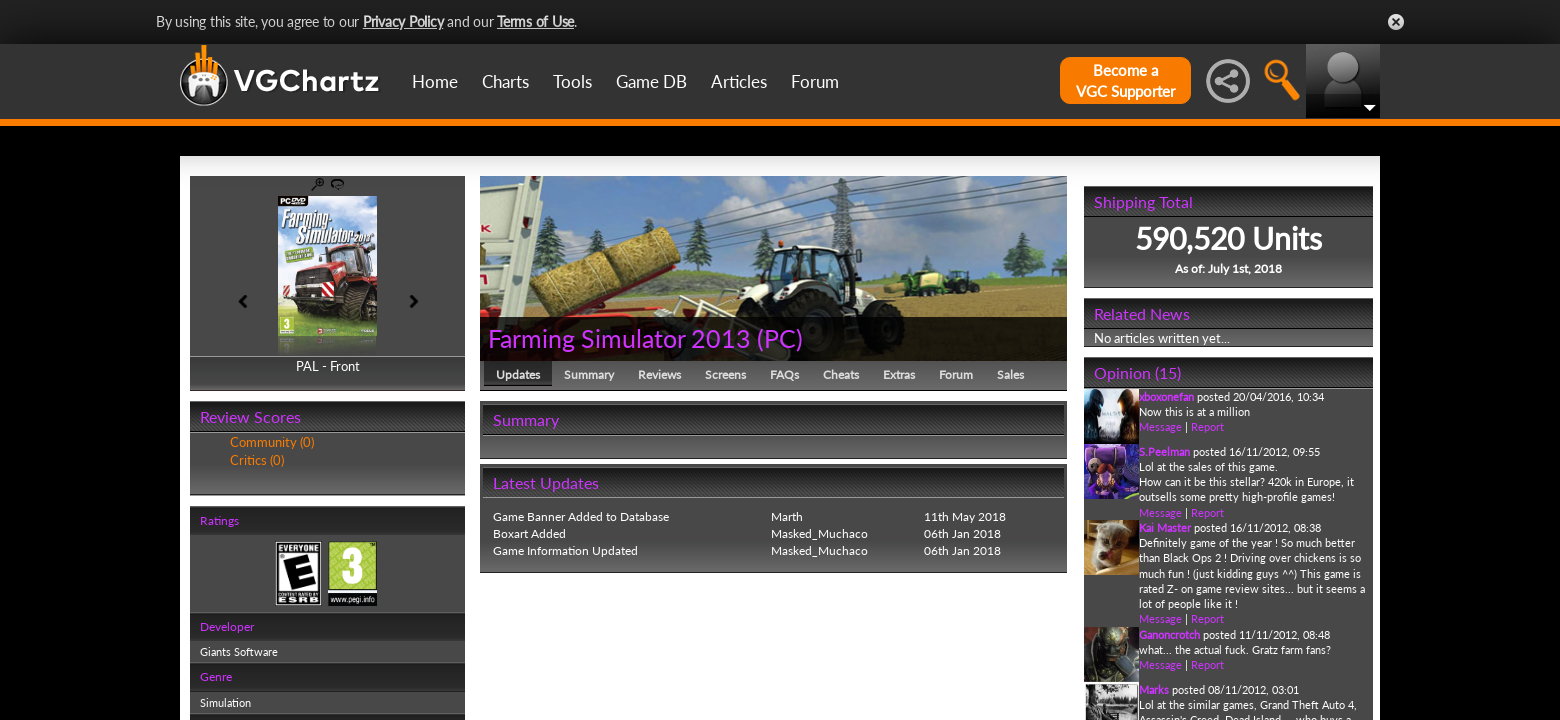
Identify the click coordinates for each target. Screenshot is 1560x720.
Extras (899, 374)
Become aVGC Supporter (1125, 80)
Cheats (841, 374)
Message (1160, 426)
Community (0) (272, 442)
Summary (589, 374)
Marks (1154, 689)
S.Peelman (1164, 451)
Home (435, 81)
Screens (725, 374)
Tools (572, 81)
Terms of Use (535, 21)
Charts (505, 81)
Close (1396, 22)
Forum (815, 81)
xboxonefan (1166, 396)
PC (780, 338)
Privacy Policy (403, 21)
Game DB (651, 81)
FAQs (784, 374)
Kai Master (1165, 527)
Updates (518, 374)
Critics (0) (257, 460)
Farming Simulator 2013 (619, 338)
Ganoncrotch (1169, 634)
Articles (739, 81)
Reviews (659, 374)
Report (1207, 426)
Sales (1010, 374)
